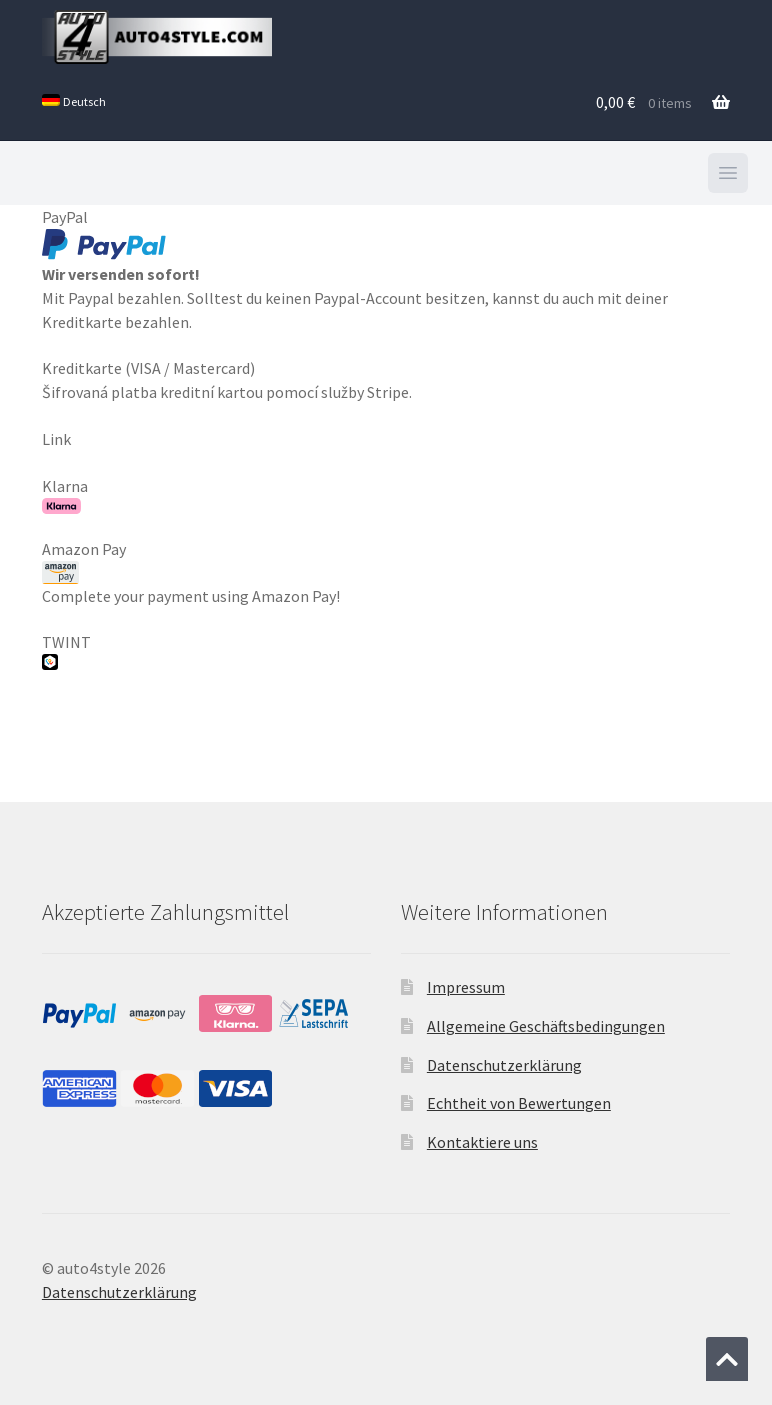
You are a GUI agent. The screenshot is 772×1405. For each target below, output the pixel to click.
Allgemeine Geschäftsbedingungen (546, 1026)
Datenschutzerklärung (504, 1065)
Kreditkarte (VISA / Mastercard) (148, 368)
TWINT (66, 651)
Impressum (466, 987)
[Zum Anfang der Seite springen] (727, 1359)
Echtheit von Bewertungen (519, 1103)
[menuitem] (74, 102)
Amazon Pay (84, 561)
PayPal (104, 234)
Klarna (65, 495)
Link (56, 439)
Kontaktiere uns (482, 1142)
